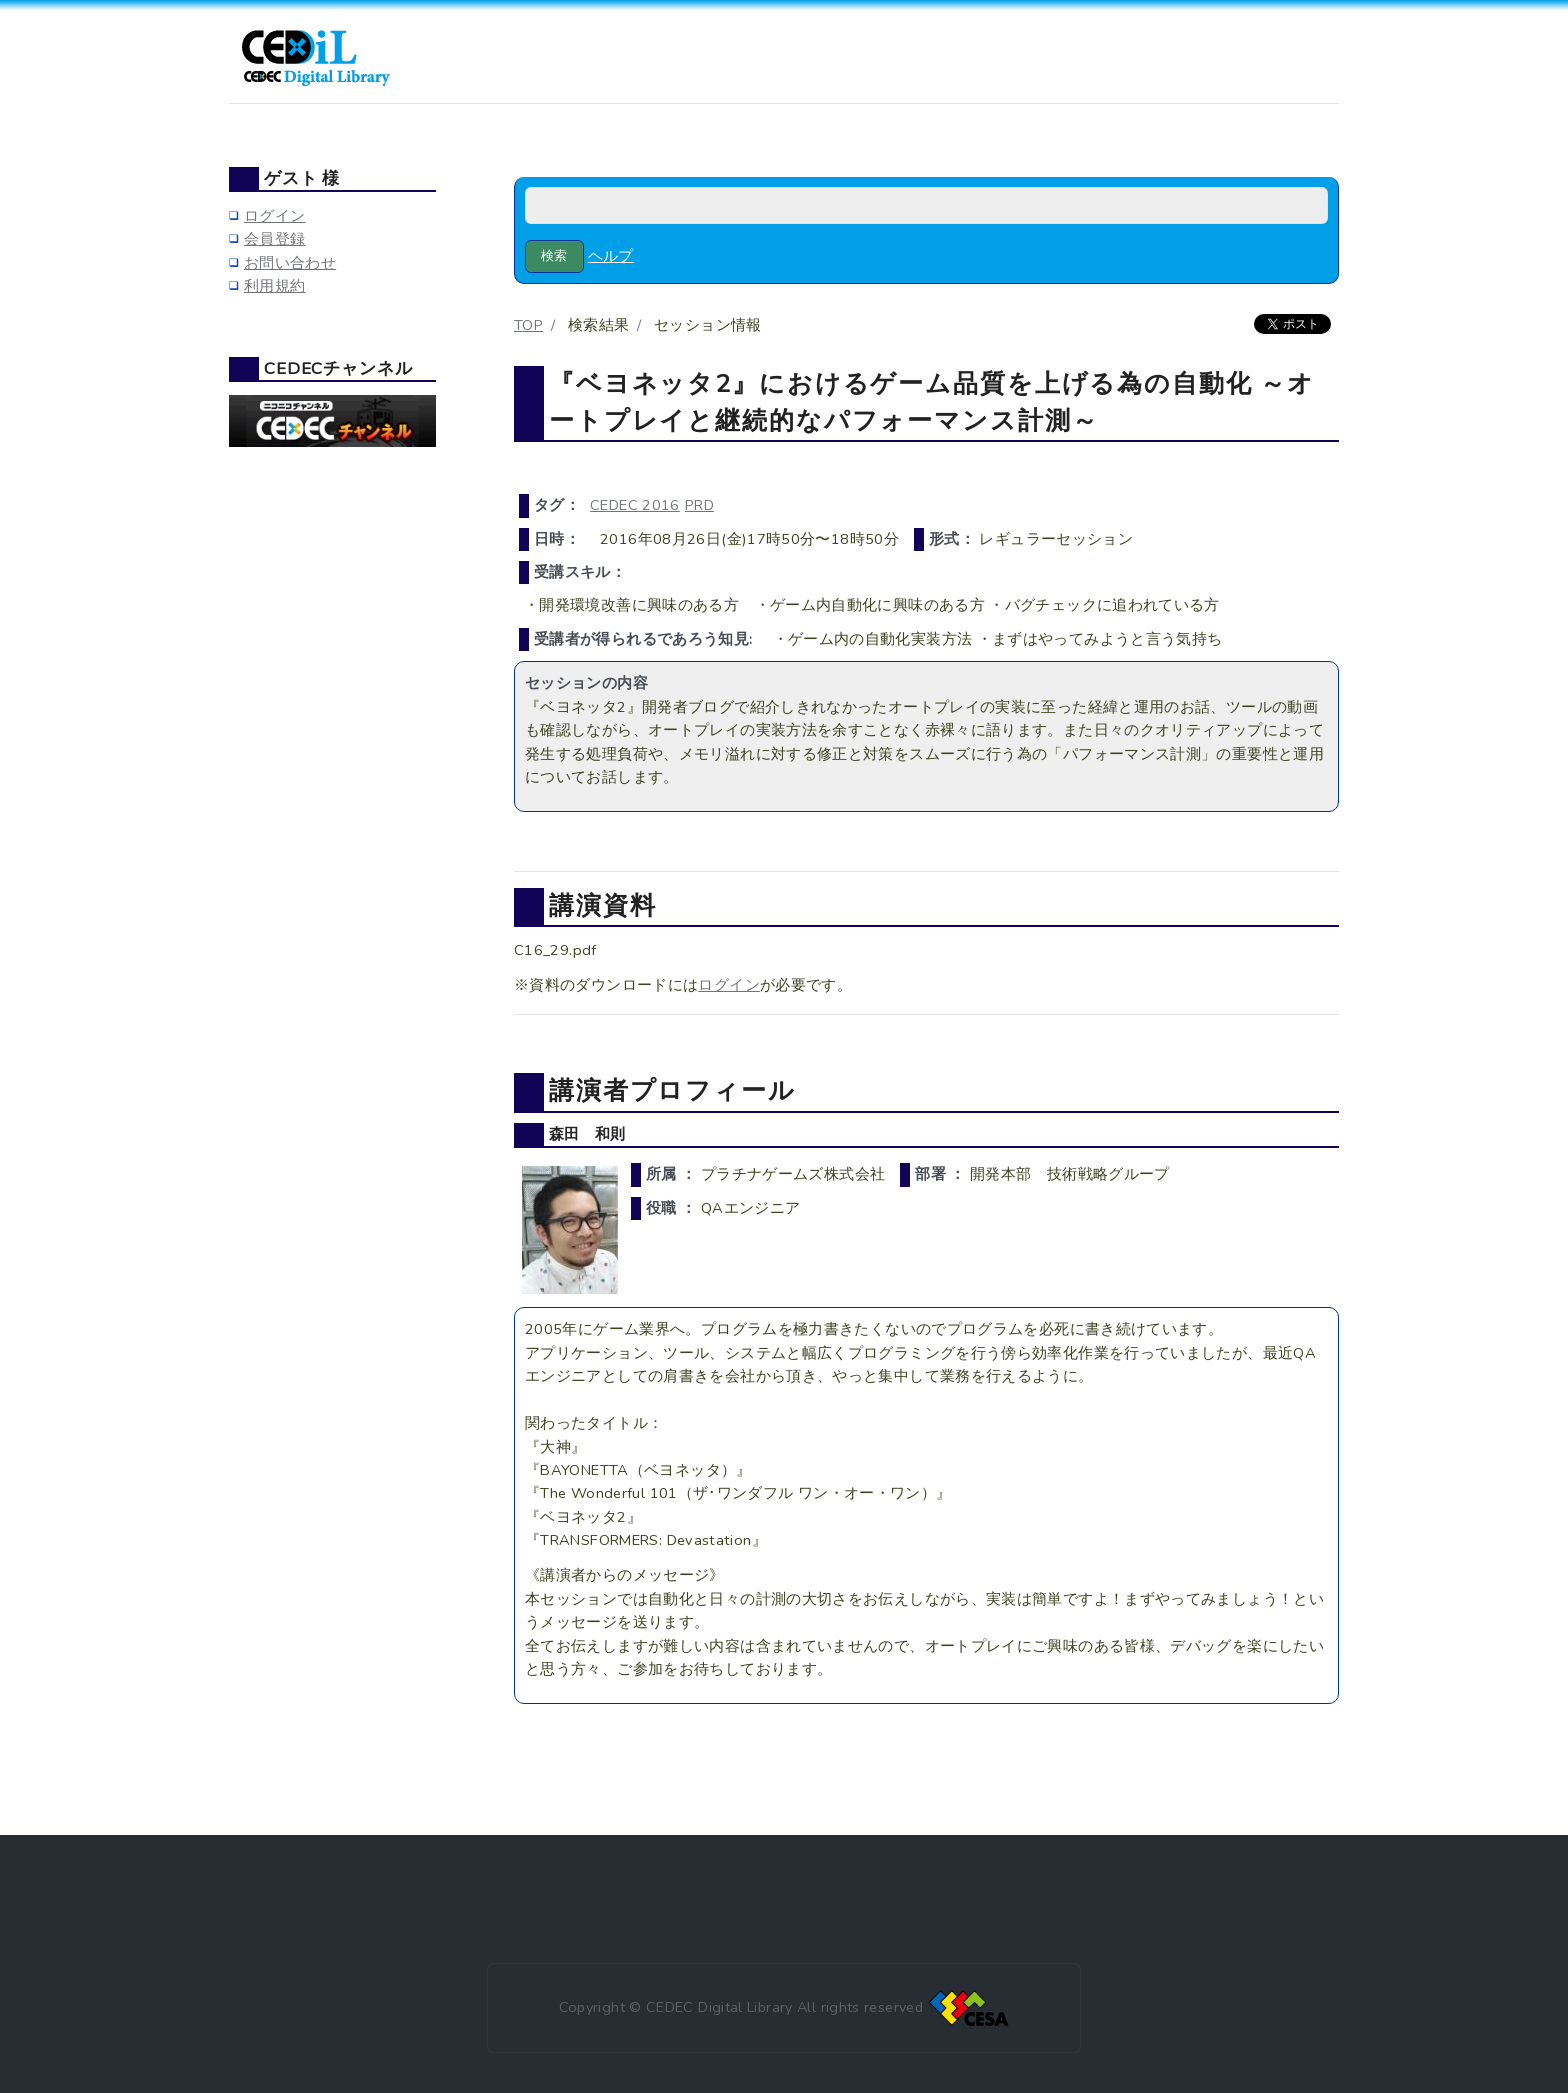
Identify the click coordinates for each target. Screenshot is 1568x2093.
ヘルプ (611, 256)
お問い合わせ (290, 263)
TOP (528, 325)
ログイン (728, 985)
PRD (699, 505)
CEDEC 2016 (635, 505)
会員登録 (274, 239)
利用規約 (274, 286)
